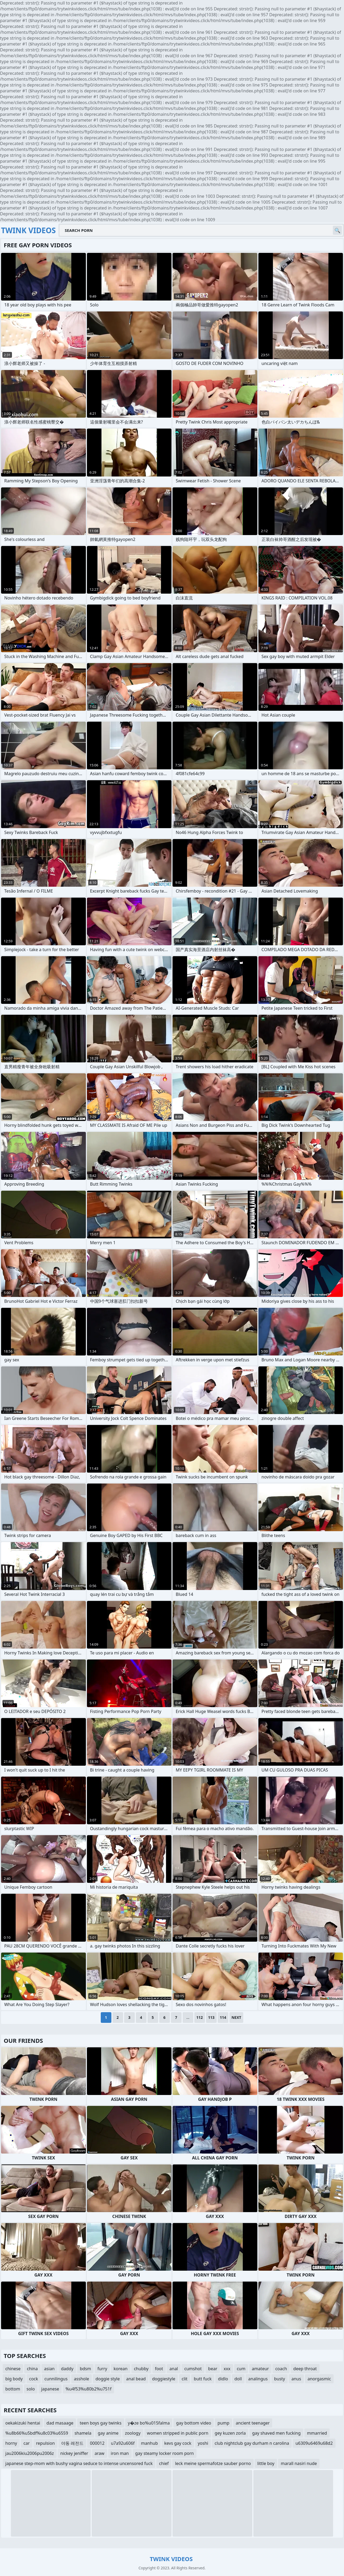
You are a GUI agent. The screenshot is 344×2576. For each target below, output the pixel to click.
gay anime (108, 2433)
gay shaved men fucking (276, 2433)
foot (159, 2369)
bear (212, 2369)
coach (281, 2369)
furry (102, 2369)
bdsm (85, 2369)
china (32, 2369)
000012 (97, 2443)
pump (223, 2423)
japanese (50, 2389)
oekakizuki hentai (22, 2423)
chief (164, 2463)
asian (49, 2369)
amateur (260, 2369)
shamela (82, 2433)
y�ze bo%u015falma (149, 2423)
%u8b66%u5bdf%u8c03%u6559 (36, 2433)
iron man (120, 2453)
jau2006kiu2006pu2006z (29, 2453)
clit (184, 2379)
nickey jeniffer (74, 2453)
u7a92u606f (123, 2443)
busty (279, 2379)
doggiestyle (163, 2379)
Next (236, 2017)
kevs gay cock (177, 2443)
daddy (67, 2369)
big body (14, 2379)
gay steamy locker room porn (164, 2453)
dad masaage (60, 2423)
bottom (12, 2389)
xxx (227, 2369)
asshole (81, 2379)
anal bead (136, 2379)
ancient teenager (253, 2423)
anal (173, 2369)
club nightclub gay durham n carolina (252, 2443)
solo (31, 2389)
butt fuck (203, 2379)
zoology (133, 2433)
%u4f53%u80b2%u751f (88, 2389)
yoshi (203, 2443)
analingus (258, 2379)
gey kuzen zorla (230, 2433)
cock (33, 2379)
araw (99, 2453)
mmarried (317, 2433)
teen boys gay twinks (100, 2423)
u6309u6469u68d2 (314, 2443)
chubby (141, 2369)
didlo (223, 2379)
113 (211, 2017)
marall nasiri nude (299, 2463)
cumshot (193, 2369)
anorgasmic (319, 2379)
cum (241, 2369)
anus (296, 2379)
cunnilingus (56, 2379)
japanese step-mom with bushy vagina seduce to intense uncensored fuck (79, 2463)
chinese (12, 2369)
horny (11, 2443)
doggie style (107, 2379)
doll (238, 2379)
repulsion (45, 2443)
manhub (149, 2443)
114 (223, 2017)
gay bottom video (193, 2423)
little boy (265, 2463)
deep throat (305, 2369)
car (26, 2443)
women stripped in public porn (177, 2433)
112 (199, 2017)
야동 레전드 (72, 2443)
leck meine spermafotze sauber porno (213, 2463)
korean (120, 2369)
